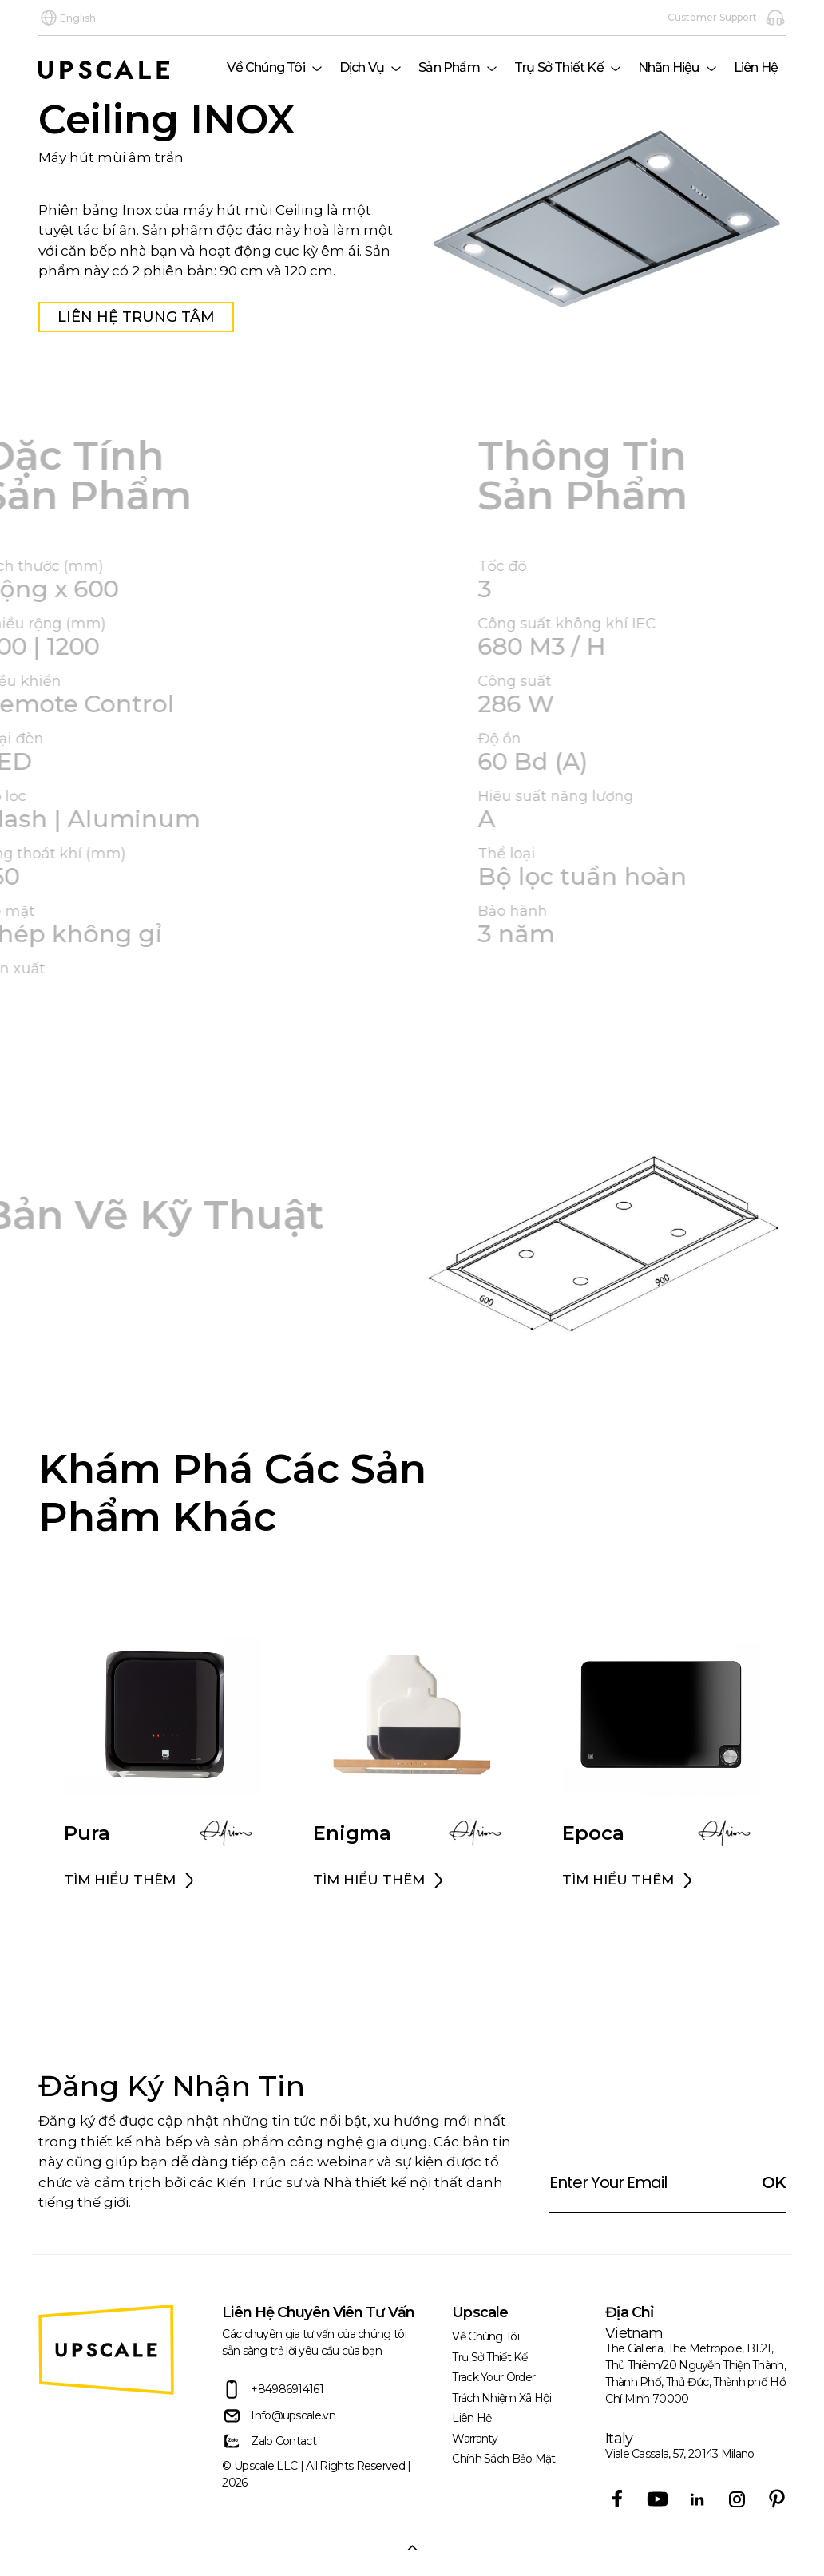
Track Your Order (493, 2377)
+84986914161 (272, 2390)
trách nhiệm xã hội (501, 2398)
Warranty (474, 2438)
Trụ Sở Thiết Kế (559, 67)
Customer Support (727, 17)
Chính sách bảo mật (503, 2458)
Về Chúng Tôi (265, 67)
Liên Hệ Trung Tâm (133, 317)
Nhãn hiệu (668, 67)
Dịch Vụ (361, 67)
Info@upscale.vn (278, 2416)
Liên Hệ (756, 67)
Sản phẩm (449, 67)
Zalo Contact (269, 2441)
